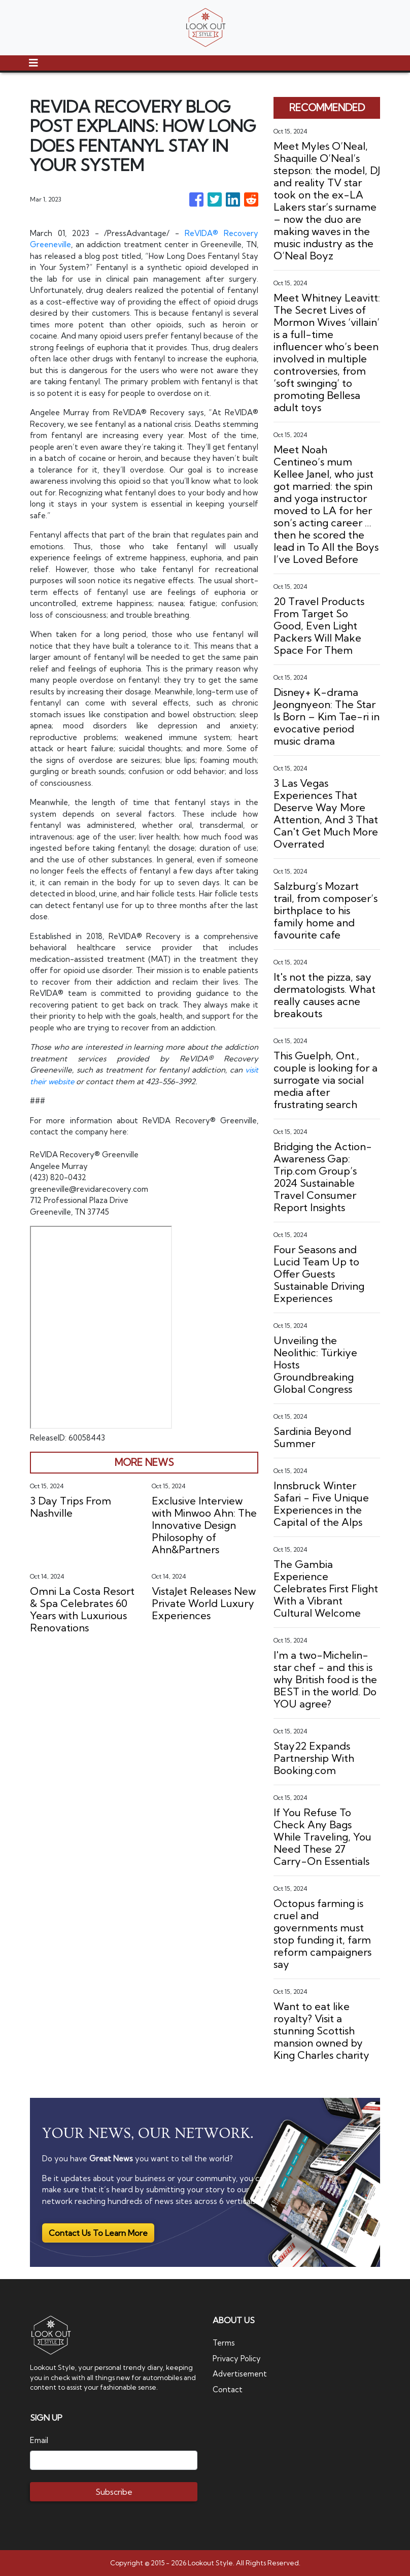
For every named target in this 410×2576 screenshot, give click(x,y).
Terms (224, 2343)
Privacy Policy (237, 2358)
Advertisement (240, 2374)
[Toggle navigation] (33, 63)
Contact (228, 2389)
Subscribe (113, 2492)
